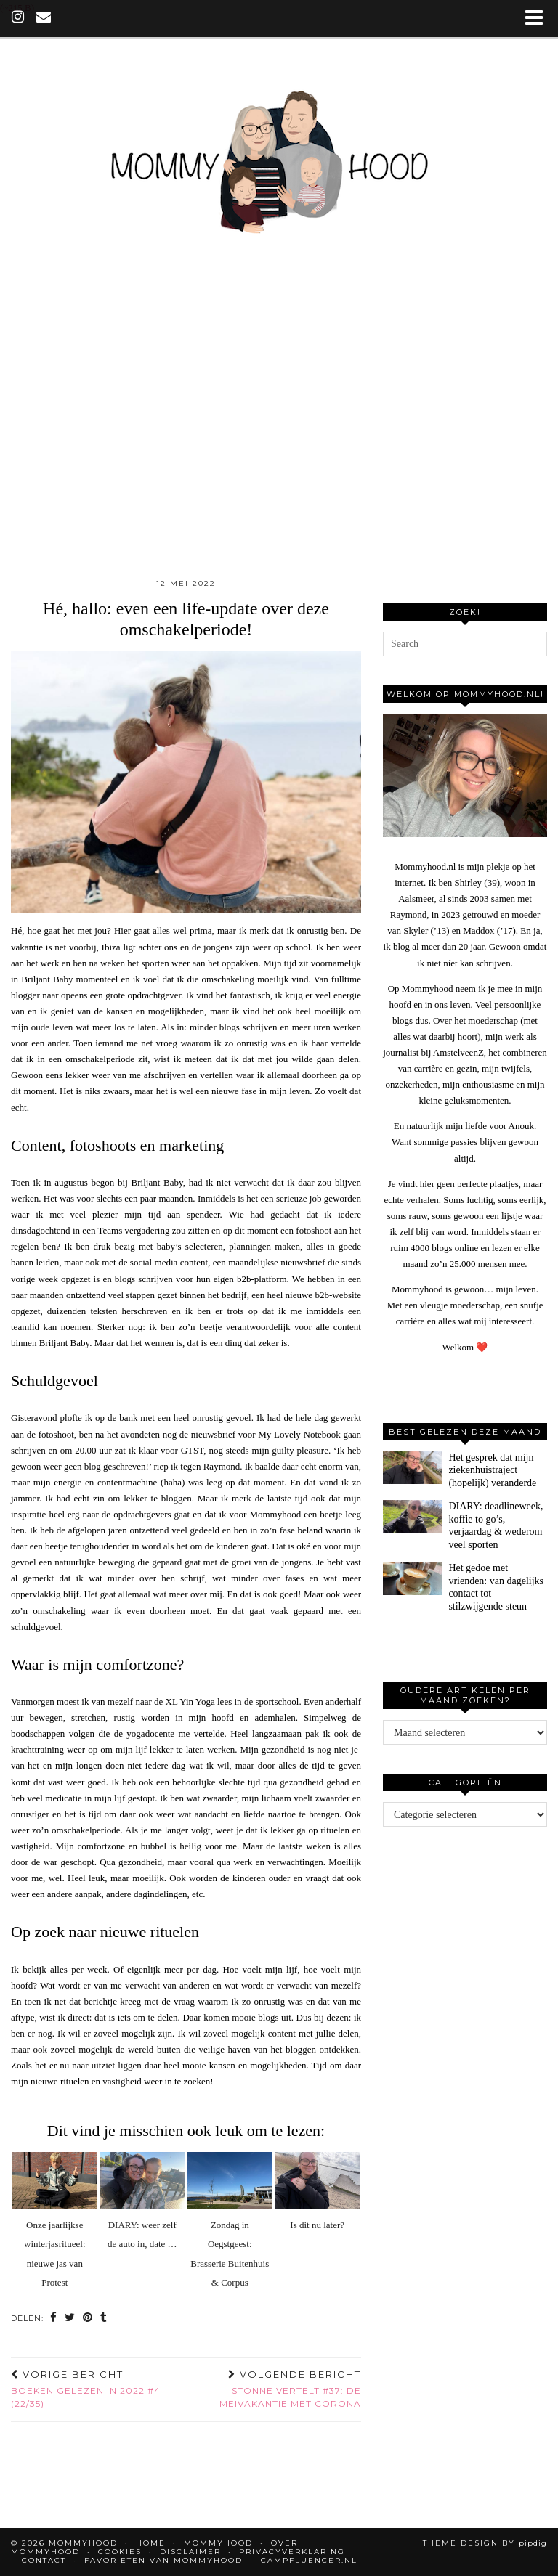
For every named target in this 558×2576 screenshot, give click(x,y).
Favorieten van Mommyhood (163, 2560)
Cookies (120, 2551)
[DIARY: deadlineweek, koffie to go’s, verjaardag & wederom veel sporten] (412, 1516)
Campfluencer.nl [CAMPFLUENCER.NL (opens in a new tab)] (309, 2560)
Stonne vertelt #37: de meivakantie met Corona (273, 2388)
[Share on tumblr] (104, 2319)
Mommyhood (218, 2543)
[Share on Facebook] (53, 2319)
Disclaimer (190, 2551)
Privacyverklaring (292, 2551)
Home (151, 2543)
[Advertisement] (279, 432)
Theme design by (485, 2543)
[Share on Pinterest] (88, 2319)
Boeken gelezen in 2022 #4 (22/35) (98, 2388)
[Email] (44, 18)
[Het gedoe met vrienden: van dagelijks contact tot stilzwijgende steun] (412, 1578)
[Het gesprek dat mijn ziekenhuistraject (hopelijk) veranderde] (412, 1468)
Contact (44, 2560)
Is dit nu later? (317, 2225)
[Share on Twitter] (70, 2319)
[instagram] (18, 18)
